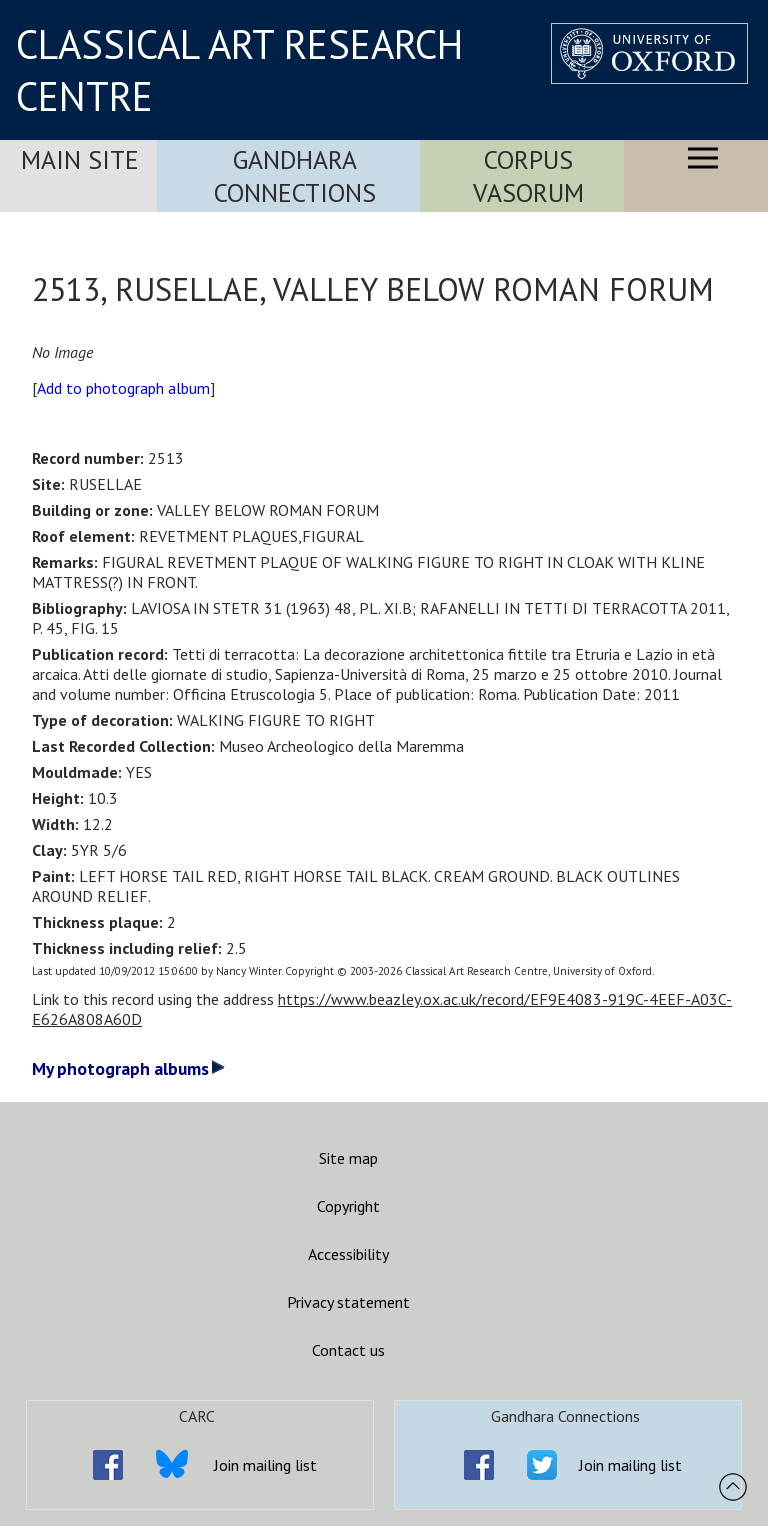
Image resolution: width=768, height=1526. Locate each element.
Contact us (348, 1350)
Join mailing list (265, 1465)
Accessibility (348, 1254)
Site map (348, 1158)
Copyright (348, 1206)
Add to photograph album (123, 388)
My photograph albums (128, 1068)
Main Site (80, 159)
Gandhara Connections (295, 176)
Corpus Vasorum (528, 176)
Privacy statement (348, 1302)
